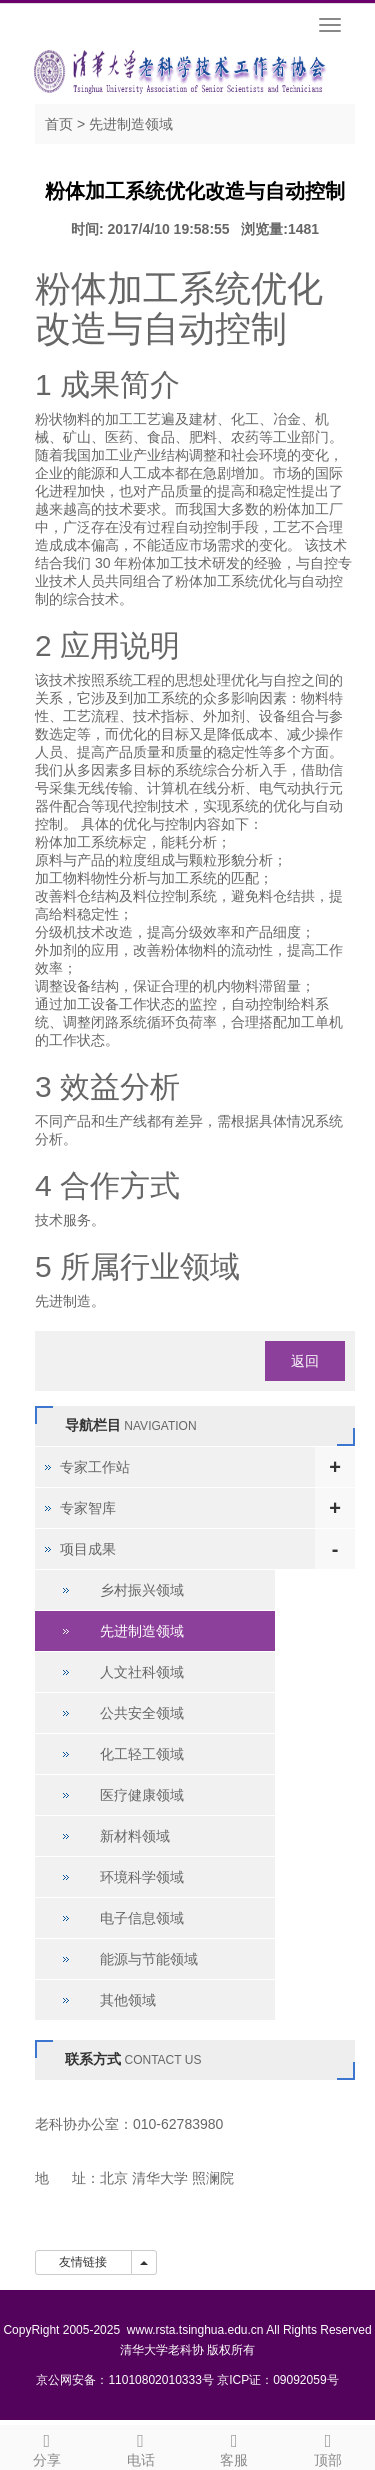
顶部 (328, 2447)
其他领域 (128, 2000)
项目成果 (88, 1549)
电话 (141, 2447)
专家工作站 (95, 1467)
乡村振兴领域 (142, 1590)
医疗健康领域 (142, 1795)
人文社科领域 (142, 1672)
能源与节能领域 (149, 1959)
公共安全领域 (142, 1713)
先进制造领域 (131, 124)
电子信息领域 (142, 1918)
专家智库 (88, 1508)
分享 (47, 2447)
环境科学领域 (142, 1877)
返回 (305, 1361)
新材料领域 (135, 1836)
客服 (235, 2447)
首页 (59, 124)
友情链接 (83, 2262)
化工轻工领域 (142, 1754)
